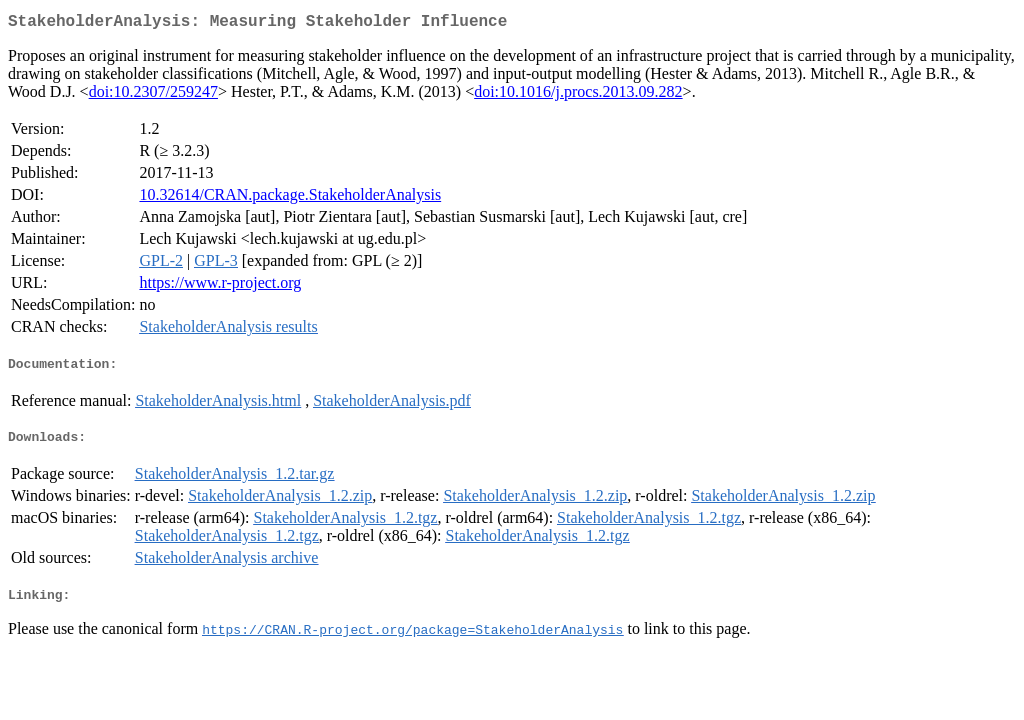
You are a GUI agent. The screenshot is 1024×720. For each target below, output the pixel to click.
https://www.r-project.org (220, 286)
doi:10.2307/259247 (153, 95)
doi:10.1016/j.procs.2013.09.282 (578, 95)
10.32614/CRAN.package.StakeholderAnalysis (290, 198)
